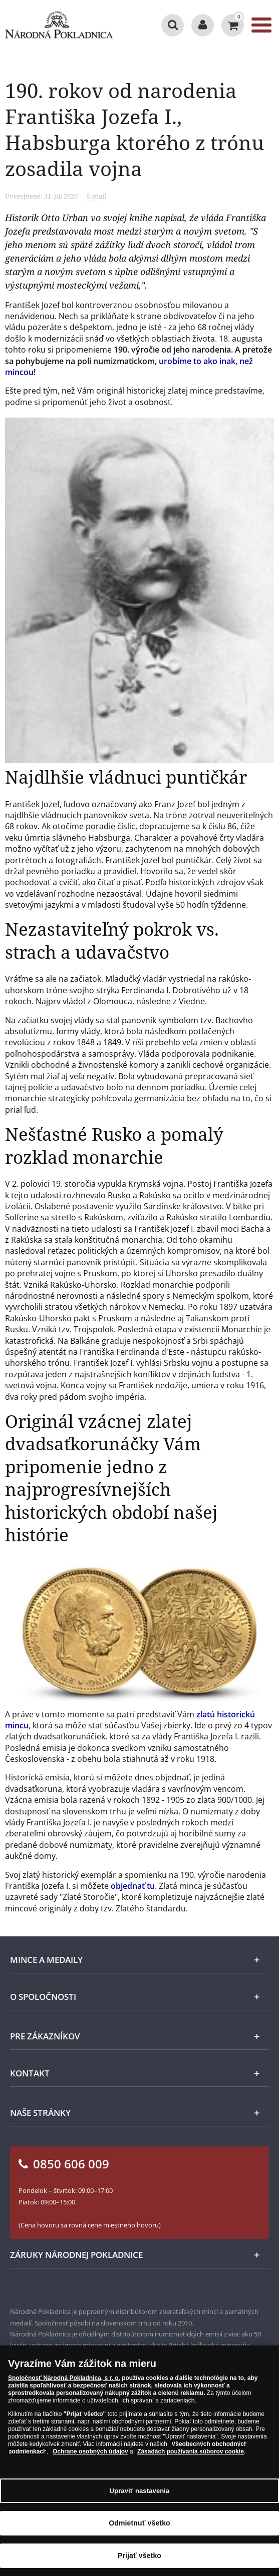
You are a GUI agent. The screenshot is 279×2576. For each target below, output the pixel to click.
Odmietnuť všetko (139, 2523)
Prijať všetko (139, 2555)
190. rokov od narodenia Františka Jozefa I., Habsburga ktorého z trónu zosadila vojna (134, 129)
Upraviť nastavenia (140, 2490)
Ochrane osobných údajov (90, 2451)
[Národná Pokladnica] (59, 25)
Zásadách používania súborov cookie (190, 2451)
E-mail (96, 196)
